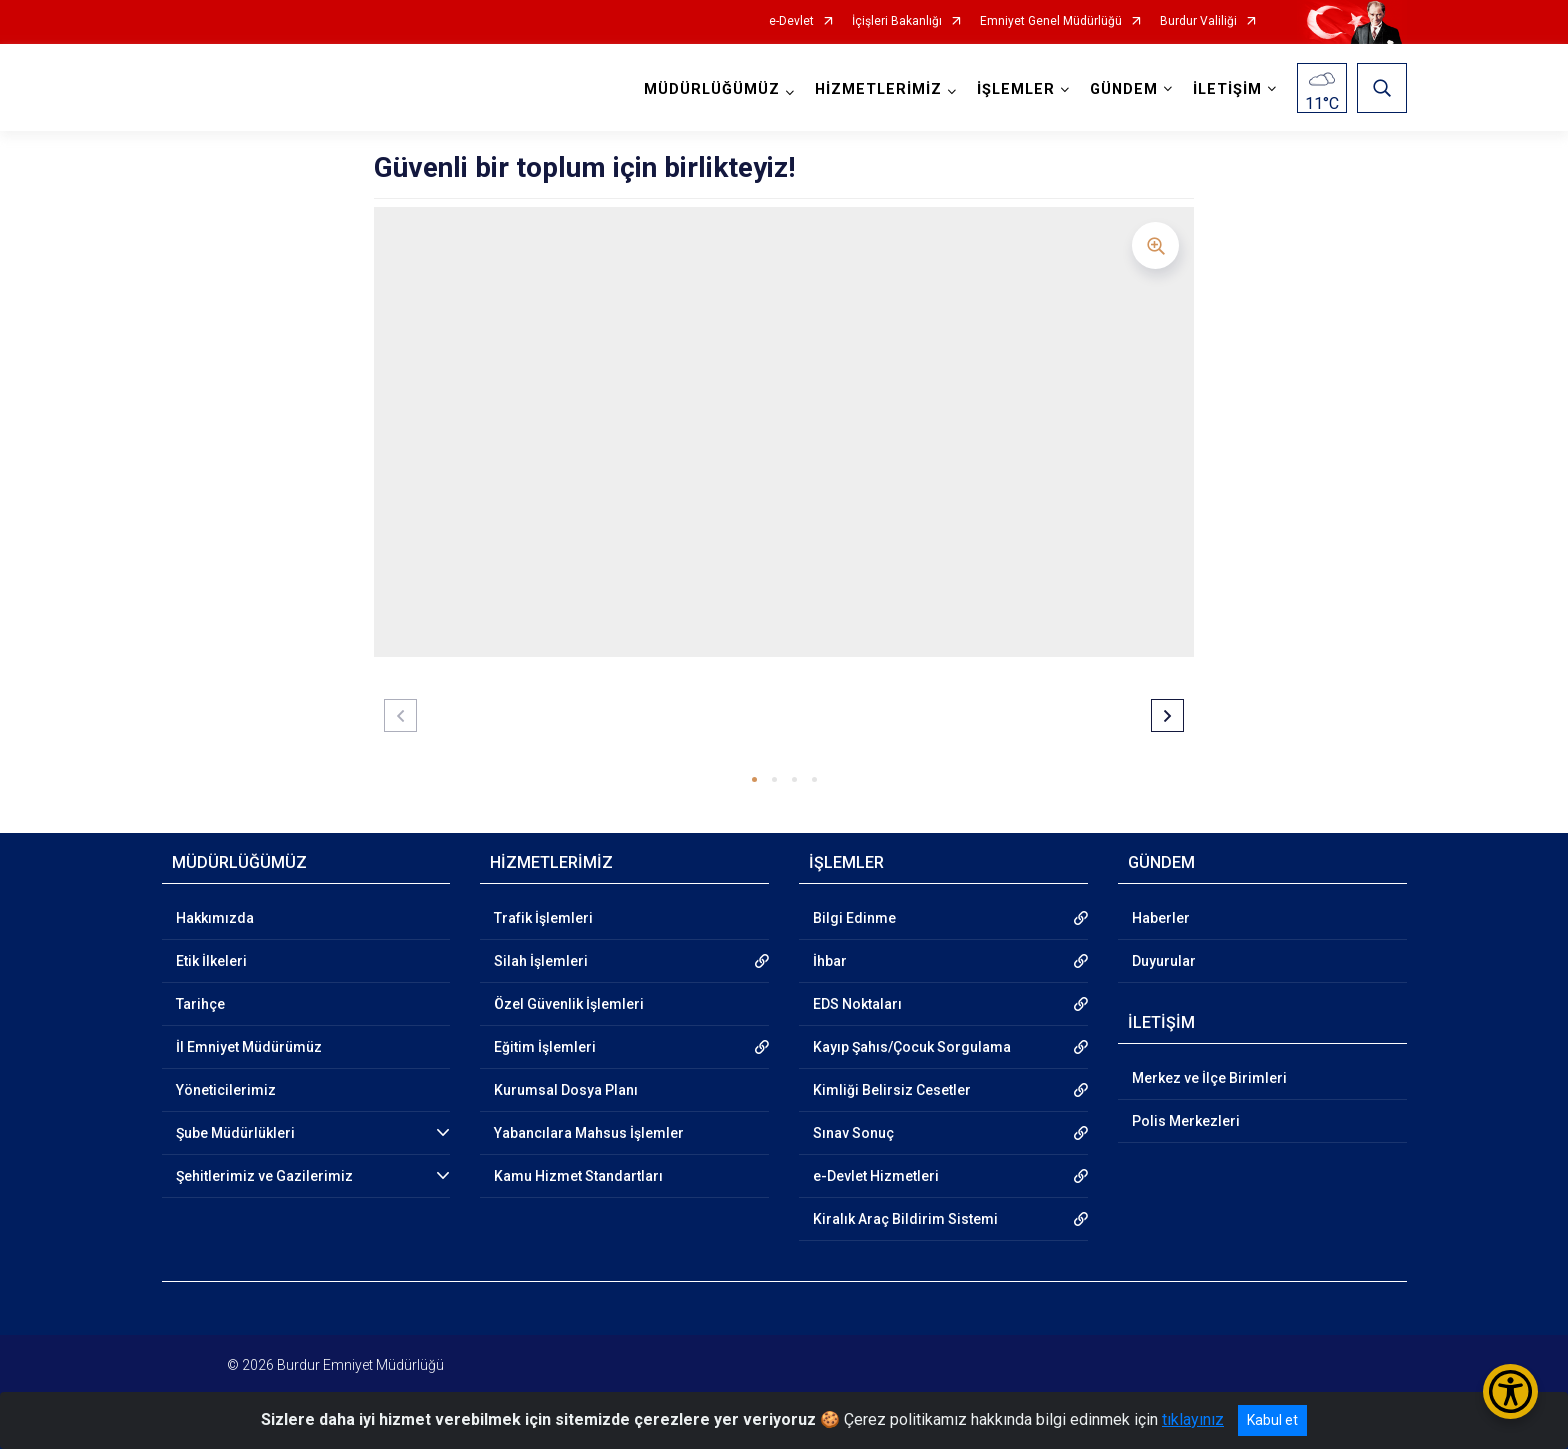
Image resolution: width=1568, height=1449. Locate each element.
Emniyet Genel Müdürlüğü (1051, 21)
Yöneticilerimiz (226, 1090)
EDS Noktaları (857, 1004)
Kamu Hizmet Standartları (578, 1176)
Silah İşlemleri (541, 961)
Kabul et (1272, 1420)
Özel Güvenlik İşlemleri (569, 1004)
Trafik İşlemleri (543, 918)
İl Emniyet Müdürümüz (249, 1047)
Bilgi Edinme (854, 918)
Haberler (1161, 918)
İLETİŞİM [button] (1227, 89)
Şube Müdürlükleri (235, 1133)
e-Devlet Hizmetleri (876, 1176)
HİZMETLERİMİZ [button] (878, 89)
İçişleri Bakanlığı (897, 21)
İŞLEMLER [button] (1016, 89)
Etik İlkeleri (211, 961)
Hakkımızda (215, 918)
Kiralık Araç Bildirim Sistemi (905, 1219)
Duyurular (1164, 961)
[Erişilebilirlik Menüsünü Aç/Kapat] (1510, 1391)
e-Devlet (791, 21)
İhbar (830, 961)
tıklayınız (1193, 1419)
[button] (754, 779)
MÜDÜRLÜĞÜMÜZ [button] (712, 89)
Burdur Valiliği (1198, 21)
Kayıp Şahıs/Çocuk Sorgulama (912, 1047)
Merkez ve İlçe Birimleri (1209, 1078)
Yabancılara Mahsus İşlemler (589, 1133)
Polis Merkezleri (1186, 1121)
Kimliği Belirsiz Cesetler (892, 1090)
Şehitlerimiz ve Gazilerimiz (264, 1176)
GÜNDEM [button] (1124, 89)
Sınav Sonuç (853, 1133)
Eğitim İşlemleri (545, 1047)
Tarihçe (200, 1004)
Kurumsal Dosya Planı (566, 1090)
